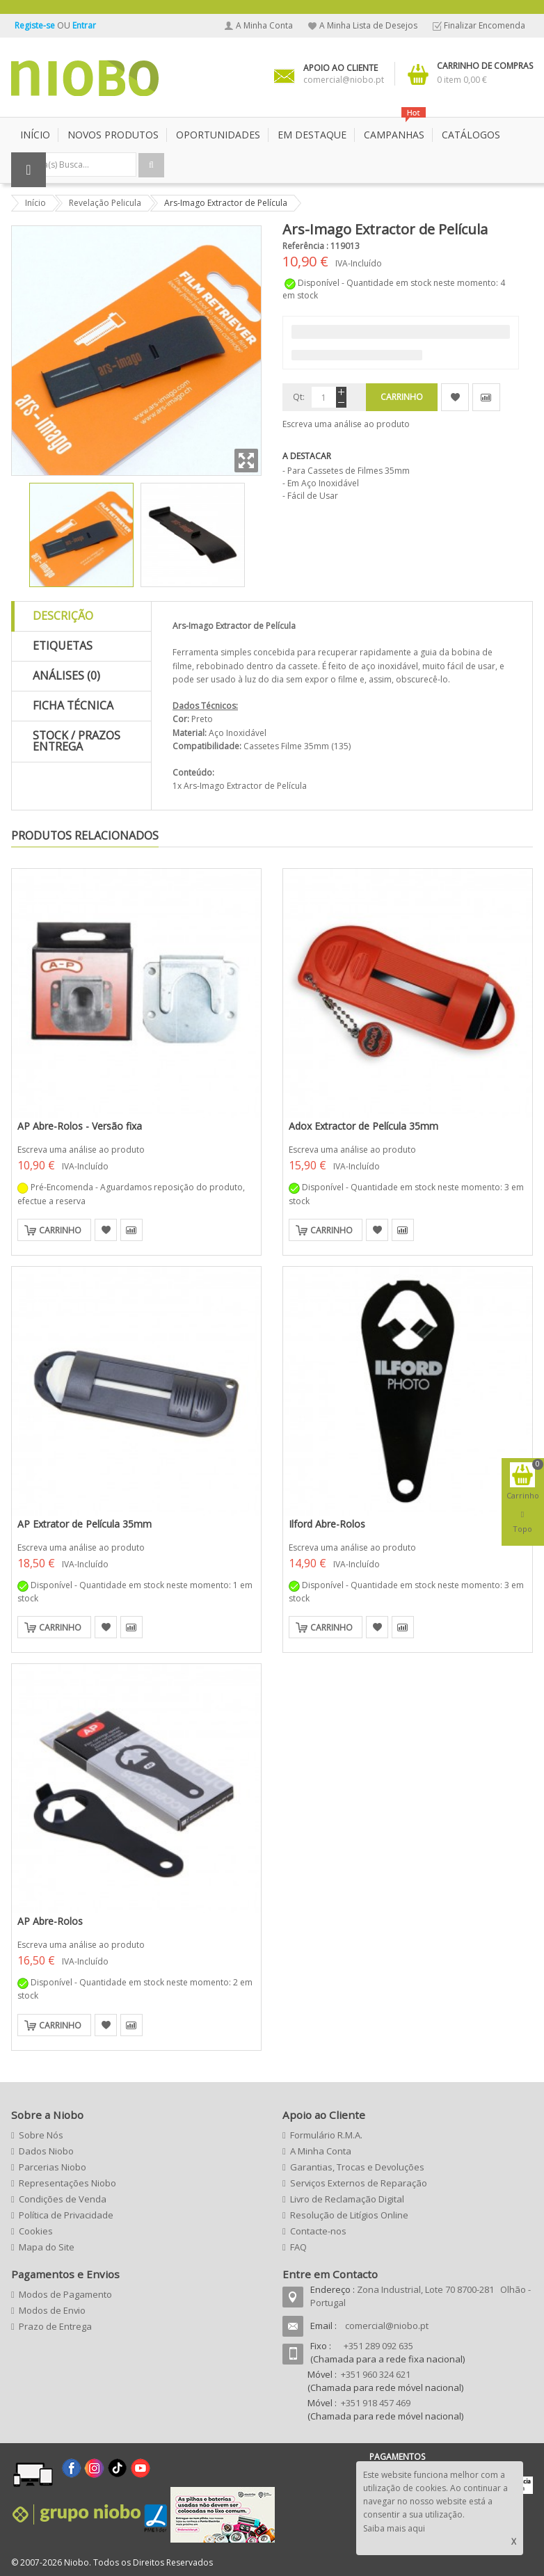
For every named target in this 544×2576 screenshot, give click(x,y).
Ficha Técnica (73, 705)
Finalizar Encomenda (484, 25)
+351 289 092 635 (378, 2345)
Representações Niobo (67, 2183)
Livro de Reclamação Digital (347, 2199)
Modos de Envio (52, 2310)
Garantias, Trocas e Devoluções (357, 2167)
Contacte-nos (318, 2231)
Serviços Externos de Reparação (358, 2183)
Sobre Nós (41, 2135)
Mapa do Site (46, 2247)
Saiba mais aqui (394, 2528)
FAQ (298, 2247)
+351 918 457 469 (375, 2403)
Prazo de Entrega (55, 2326)
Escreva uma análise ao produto (346, 424)
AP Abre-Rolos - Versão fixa (79, 1126)
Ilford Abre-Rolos (327, 1523)
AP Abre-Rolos (50, 1921)
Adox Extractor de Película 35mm (363, 1126)
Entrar (84, 25)
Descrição (63, 615)
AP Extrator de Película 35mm (84, 1523)
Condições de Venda (62, 2199)
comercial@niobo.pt (387, 2325)
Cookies (36, 2231)
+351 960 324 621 (375, 2374)
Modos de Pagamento (65, 2294)
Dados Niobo (46, 2151)
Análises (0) (66, 675)
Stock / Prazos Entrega (76, 741)
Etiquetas (63, 645)
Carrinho (60, 1230)
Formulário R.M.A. (326, 2135)
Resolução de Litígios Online (349, 2215)
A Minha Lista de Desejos (368, 25)
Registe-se (36, 25)
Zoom (246, 460)
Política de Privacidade (66, 2215)
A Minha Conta (264, 25)
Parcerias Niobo (52, 2167)
